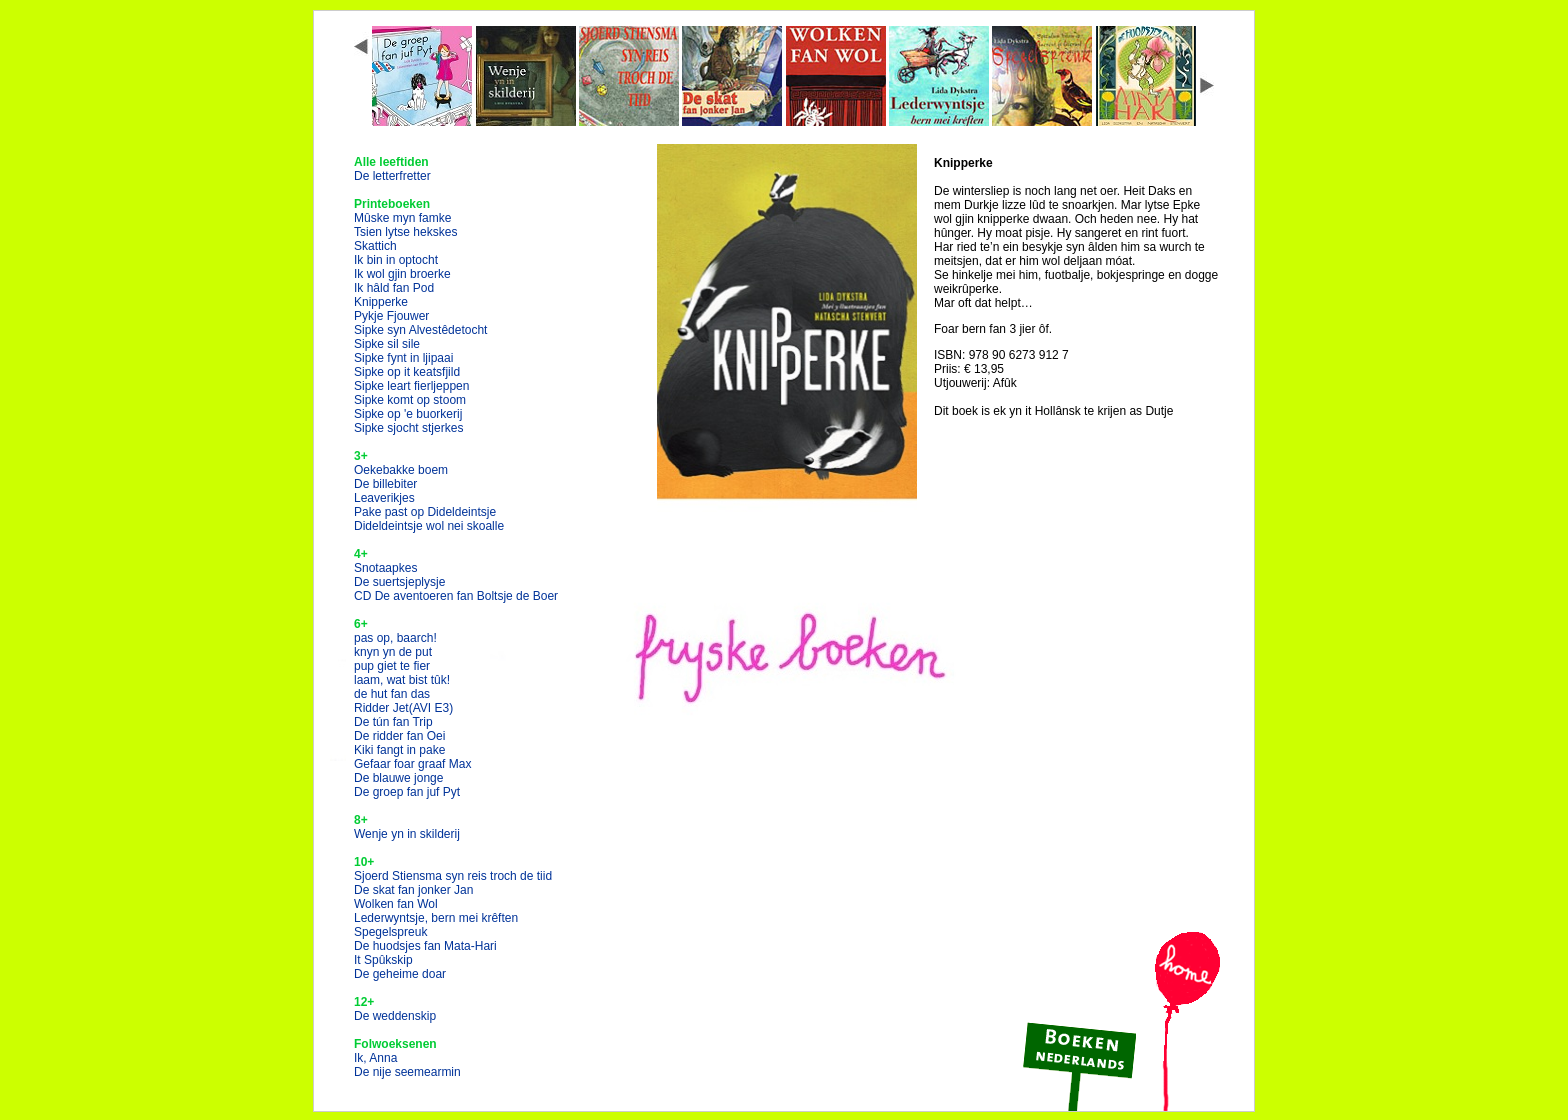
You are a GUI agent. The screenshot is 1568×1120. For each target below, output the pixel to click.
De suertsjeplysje (399, 582)
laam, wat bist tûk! (402, 680)
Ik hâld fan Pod (394, 288)
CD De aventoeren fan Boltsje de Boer (456, 596)
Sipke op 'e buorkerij (408, 414)
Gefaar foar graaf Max (412, 764)
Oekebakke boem (401, 470)
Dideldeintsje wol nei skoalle (429, 526)
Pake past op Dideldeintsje (425, 512)
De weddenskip (395, 1016)
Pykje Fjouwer (391, 316)
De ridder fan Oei (399, 736)
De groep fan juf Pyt (407, 792)
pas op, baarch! (395, 638)
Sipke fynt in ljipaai (403, 358)
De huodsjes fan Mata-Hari (425, 946)
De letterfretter (392, 176)
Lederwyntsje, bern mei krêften (436, 918)
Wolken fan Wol (396, 904)
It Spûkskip (383, 960)
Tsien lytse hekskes (405, 232)
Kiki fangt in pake (399, 750)
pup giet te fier (392, 666)
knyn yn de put (393, 652)
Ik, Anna (375, 1058)
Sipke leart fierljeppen (411, 386)
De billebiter (385, 484)
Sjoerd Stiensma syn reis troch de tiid (453, 876)
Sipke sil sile (387, 344)
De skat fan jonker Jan (413, 890)
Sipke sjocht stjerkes (408, 428)
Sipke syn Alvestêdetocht (420, 330)
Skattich (375, 246)
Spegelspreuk (390, 932)
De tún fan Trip (393, 722)
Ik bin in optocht (396, 260)
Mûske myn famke (402, 218)
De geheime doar (400, 974)
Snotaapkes (385, 568)
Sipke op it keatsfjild (407, 372)
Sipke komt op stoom (410, 400)
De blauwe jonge (398, 778)
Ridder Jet (403, 708)
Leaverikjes (384, 498)
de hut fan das (392, 694)
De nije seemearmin (407, 1072)
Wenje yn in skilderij (407, 834)
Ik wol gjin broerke (402, 274)
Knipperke (381, 302)
